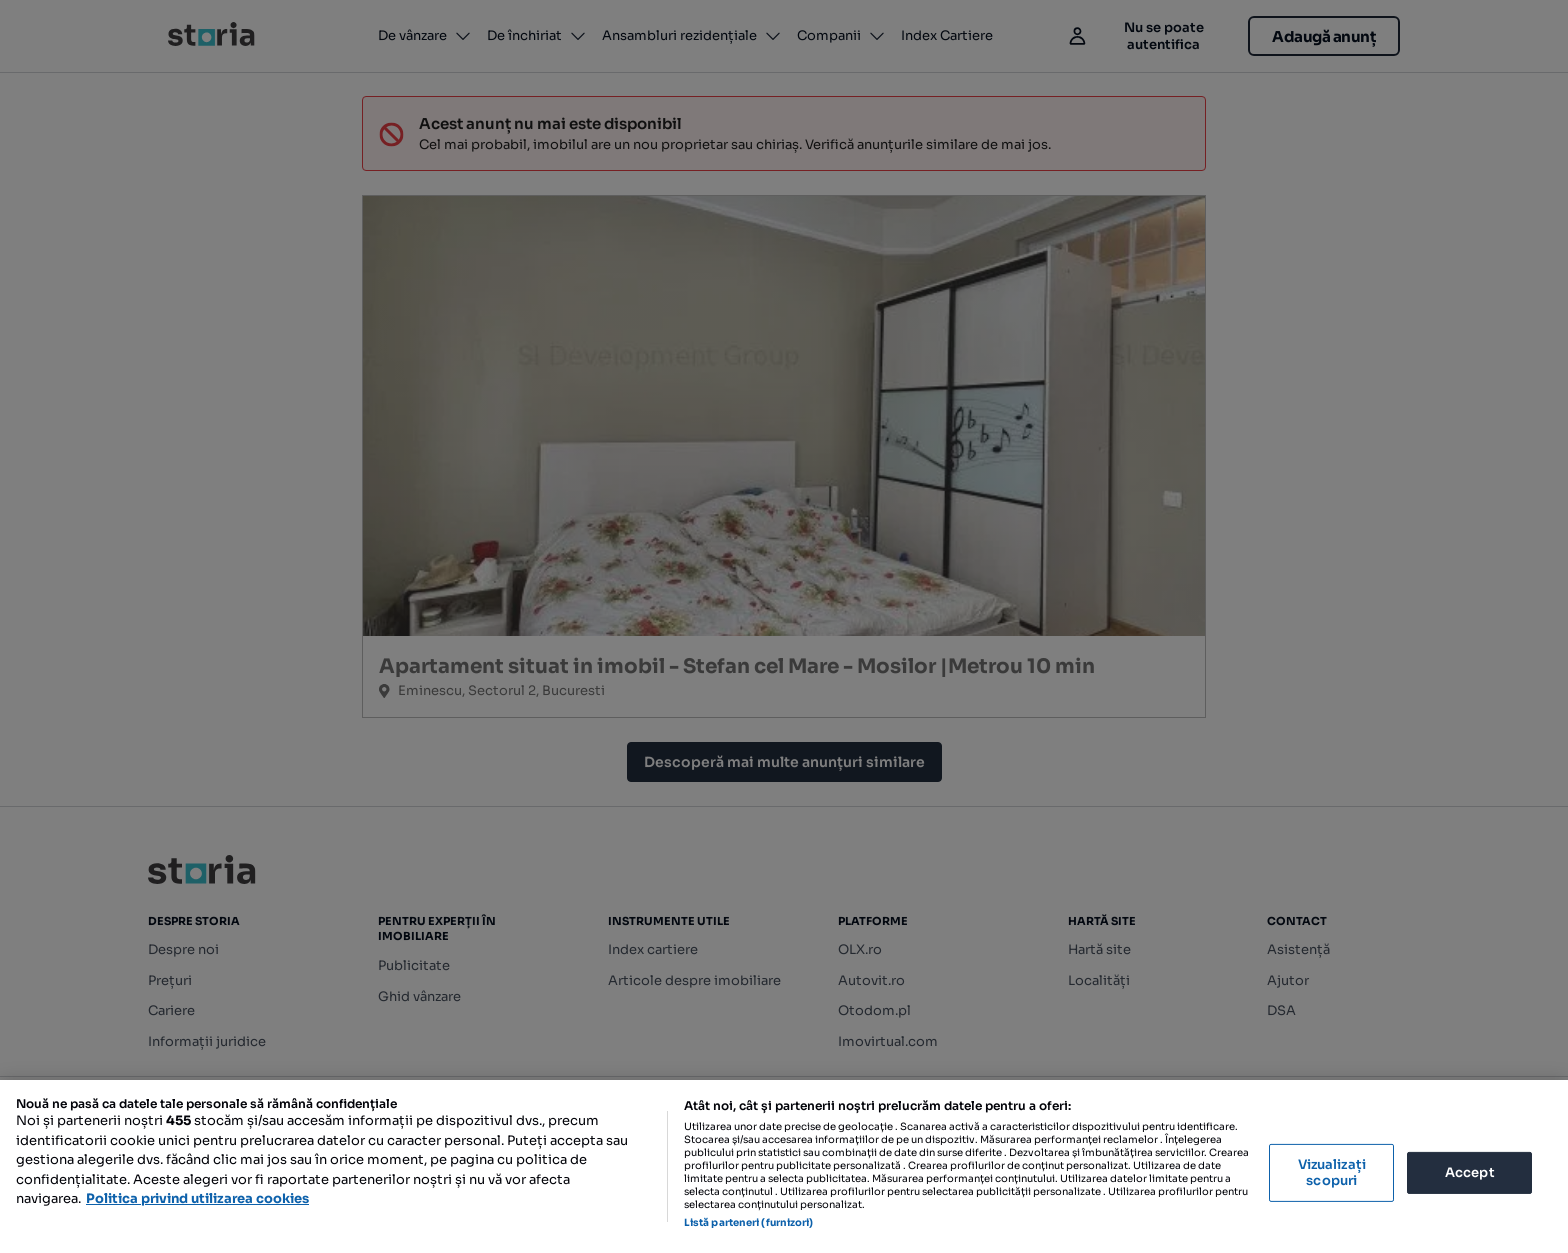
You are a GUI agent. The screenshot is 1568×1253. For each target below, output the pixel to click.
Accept (1470, 1172)
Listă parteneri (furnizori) (749, 1222)
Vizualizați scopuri (1332, 1172)
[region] (784, 1166)
